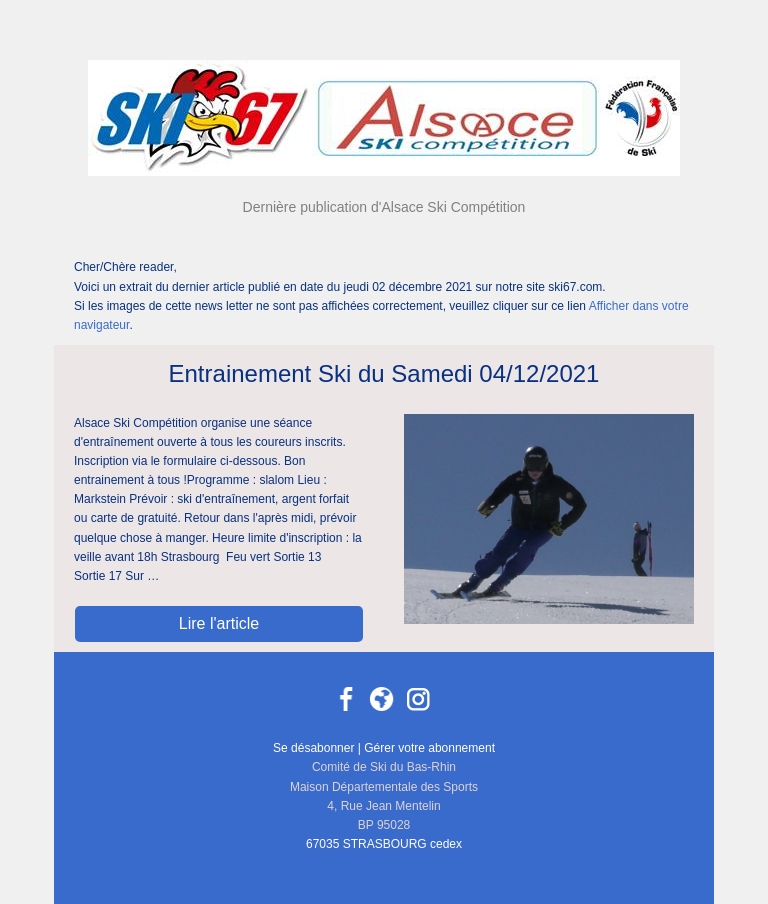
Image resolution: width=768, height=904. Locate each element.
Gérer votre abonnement (429, 748)
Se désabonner (313, 748)
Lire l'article (219, 623)
